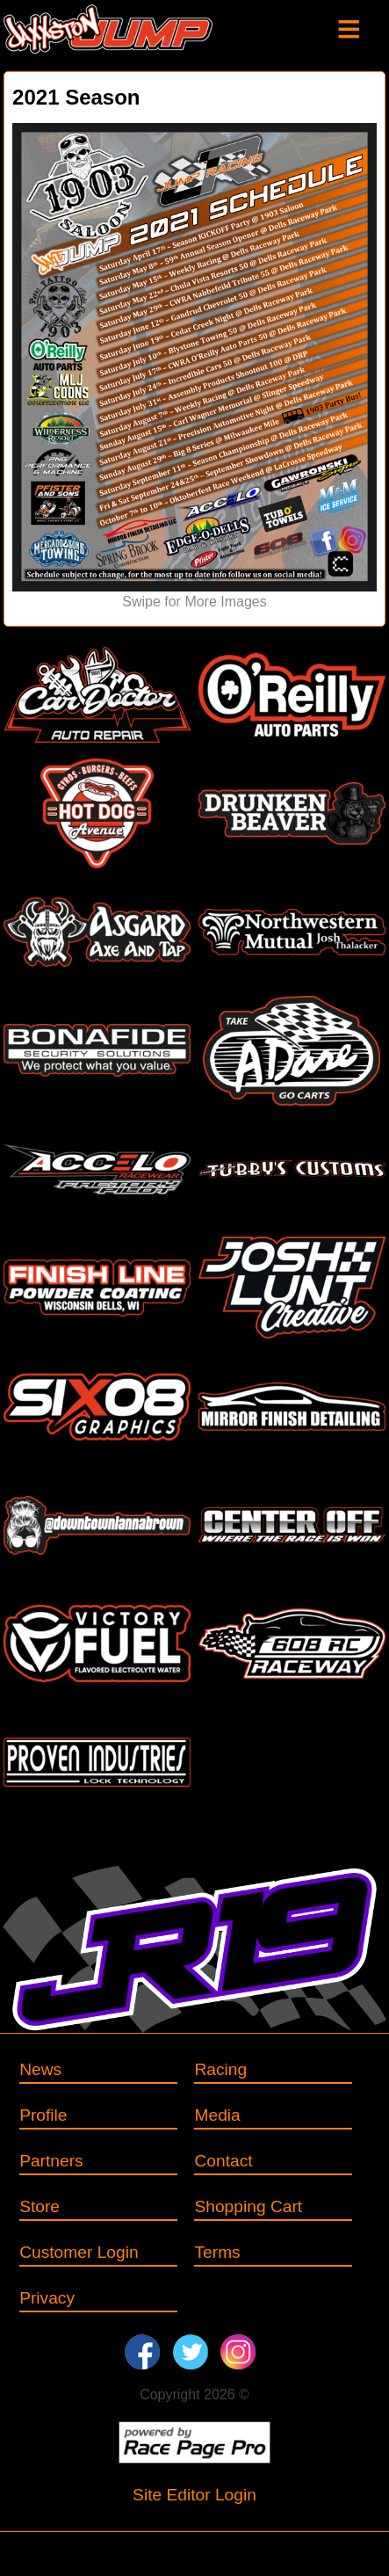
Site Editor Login (194, 2494)
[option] (194, 368)
